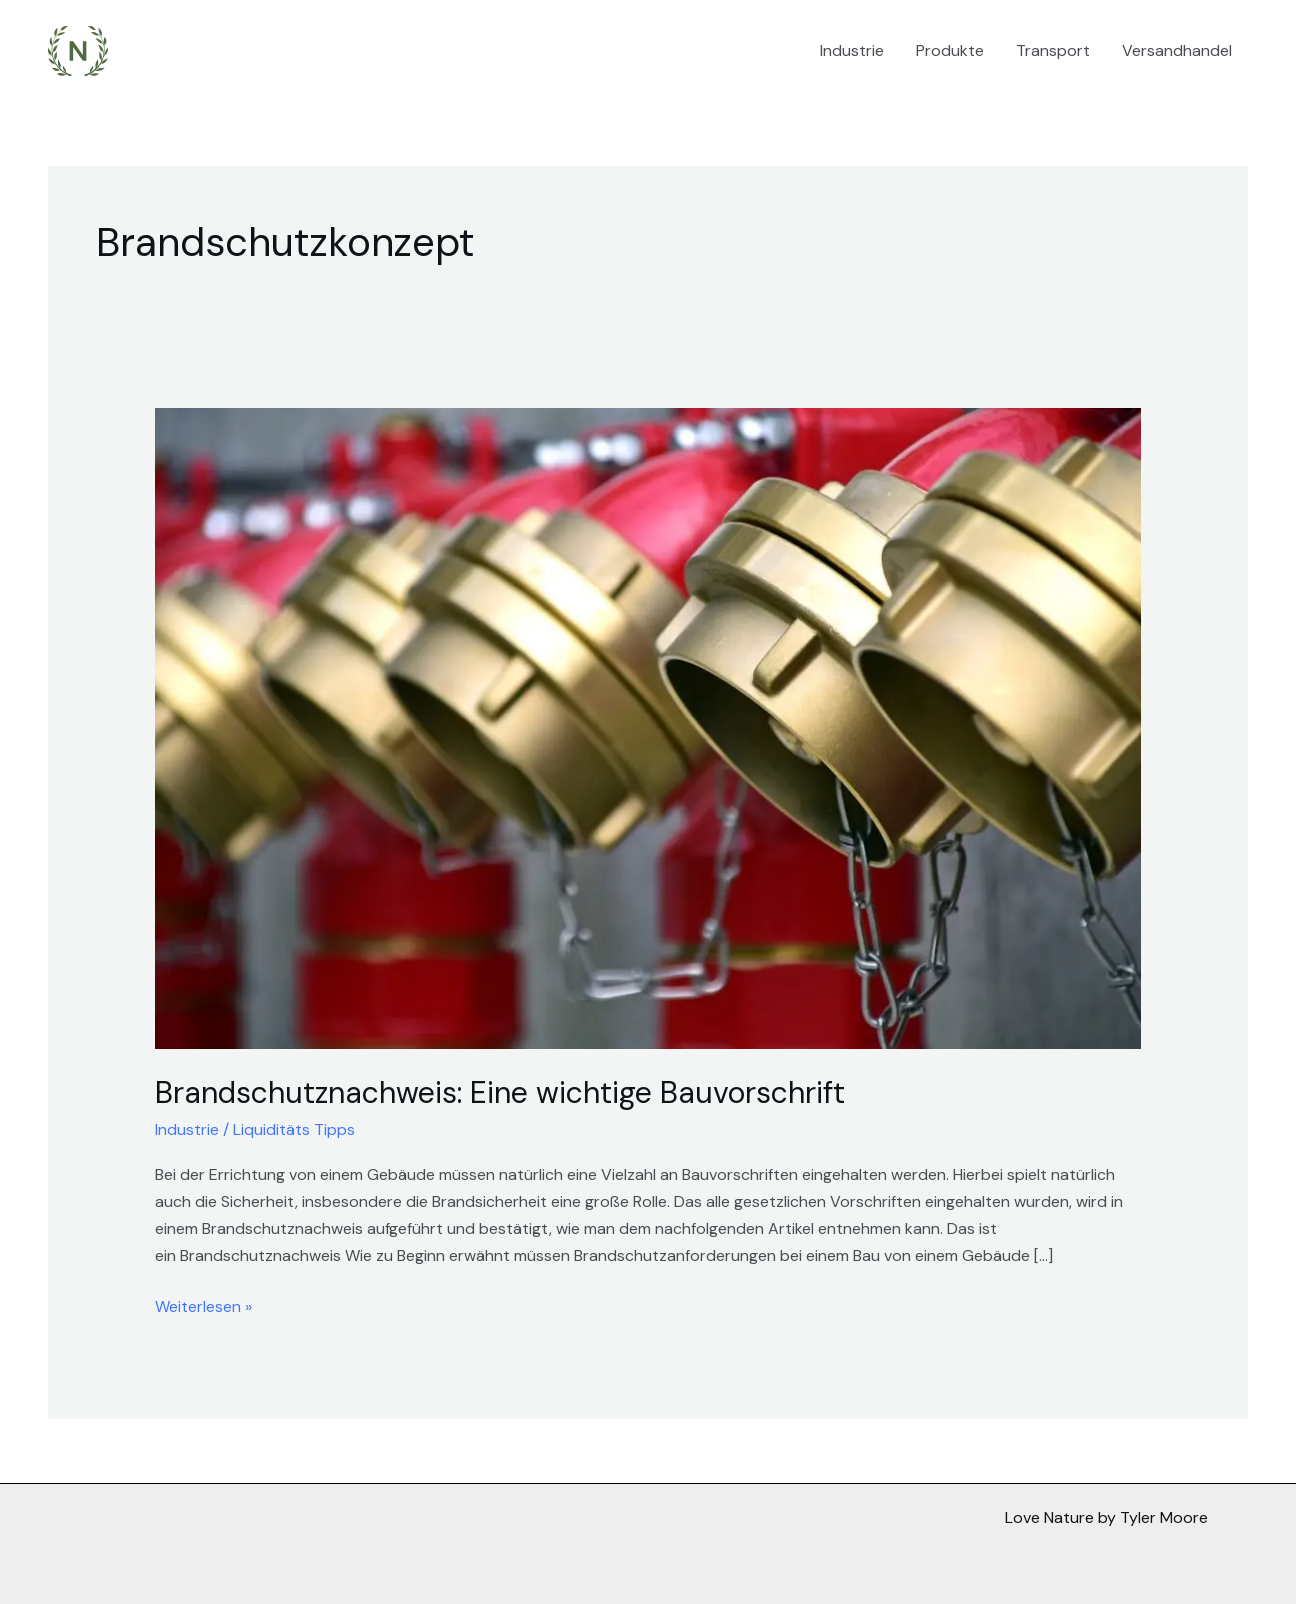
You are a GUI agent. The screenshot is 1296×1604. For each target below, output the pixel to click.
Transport (1053, 50)
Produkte (950, 50)
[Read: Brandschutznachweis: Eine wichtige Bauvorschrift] (648, 727)
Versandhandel (1177, 50)
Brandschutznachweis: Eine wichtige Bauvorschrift (500, 1092)
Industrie (852, 50)
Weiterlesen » (203, 1305)
